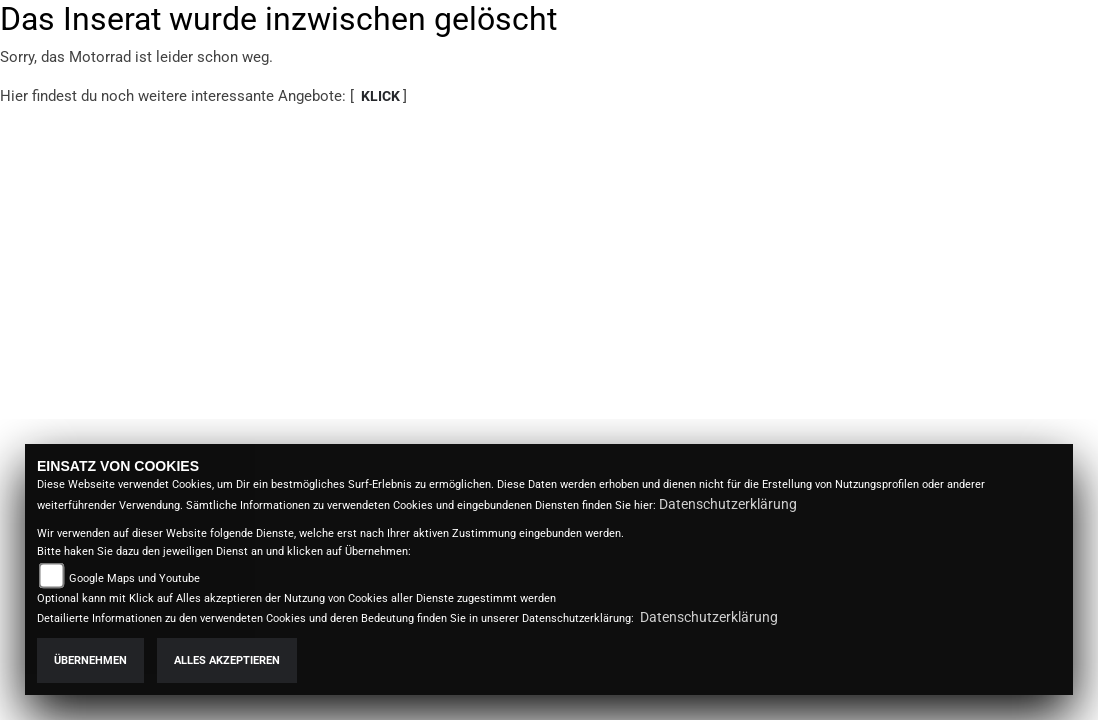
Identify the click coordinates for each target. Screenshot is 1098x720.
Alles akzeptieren (227, 660)
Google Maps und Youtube (134, 578)
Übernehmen (90, 660)
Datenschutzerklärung (728, 504)
